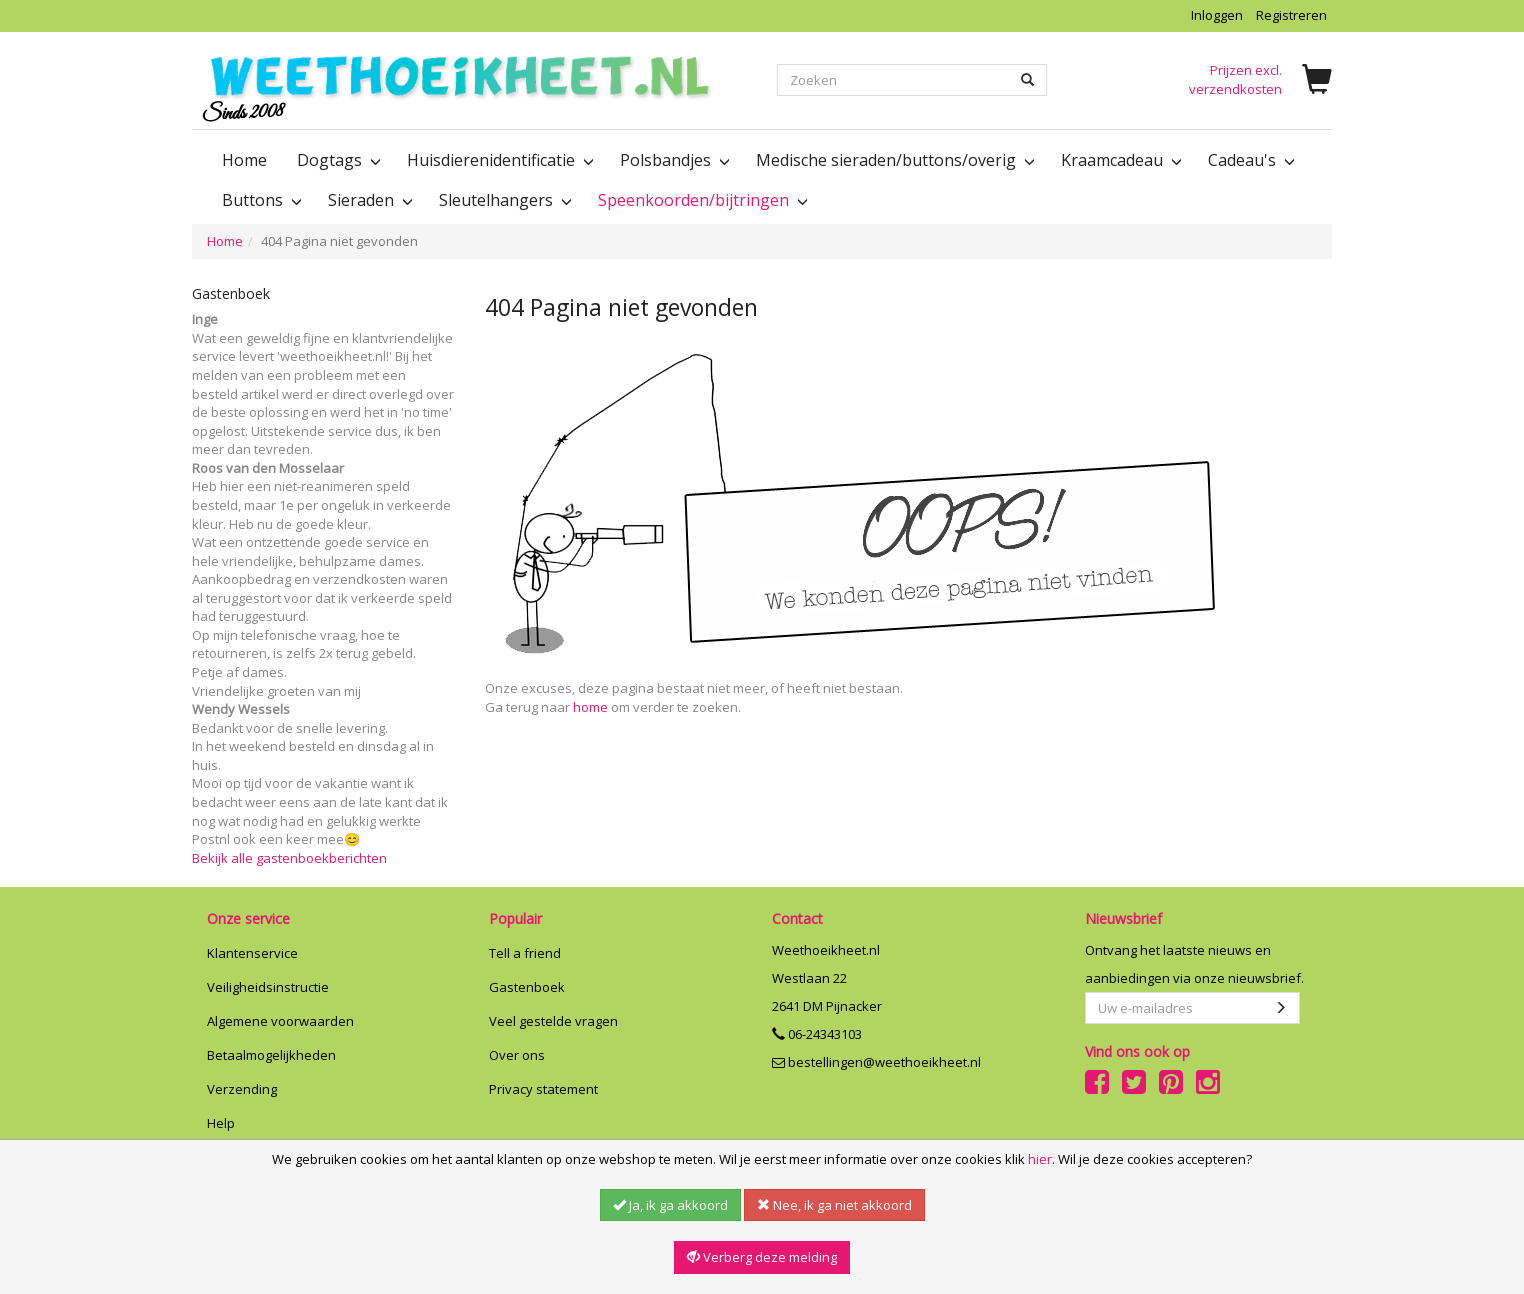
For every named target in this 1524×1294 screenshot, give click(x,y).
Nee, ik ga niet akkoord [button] (834, 1205)
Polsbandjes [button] (673, 160)
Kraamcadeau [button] (1119, 160)
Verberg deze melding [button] (762, 1257)
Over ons (517, 1055)
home (590, 707)
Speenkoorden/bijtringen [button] (701, 200)
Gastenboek (527, 987)
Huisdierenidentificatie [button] (498, 160)
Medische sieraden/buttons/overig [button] (893, 160)
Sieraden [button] (368, 200)
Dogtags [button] (337, 160)
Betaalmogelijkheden (271, 1055)
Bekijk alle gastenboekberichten (289, 858)
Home (244, 160)
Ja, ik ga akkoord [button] (670, 1205)
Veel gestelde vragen (553, 1021)
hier (1040, 1159)
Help (221, 1123)
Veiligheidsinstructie (268, 987)
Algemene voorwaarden (280, 1021)
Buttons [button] (260, 200)
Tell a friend (525, 953)
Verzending (242, 1089)
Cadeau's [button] (1249, 160)
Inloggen (1217, 15)
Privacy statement (543, 1089)
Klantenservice (252, 953)
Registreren (1291, 15)
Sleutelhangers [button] (503, 200)
